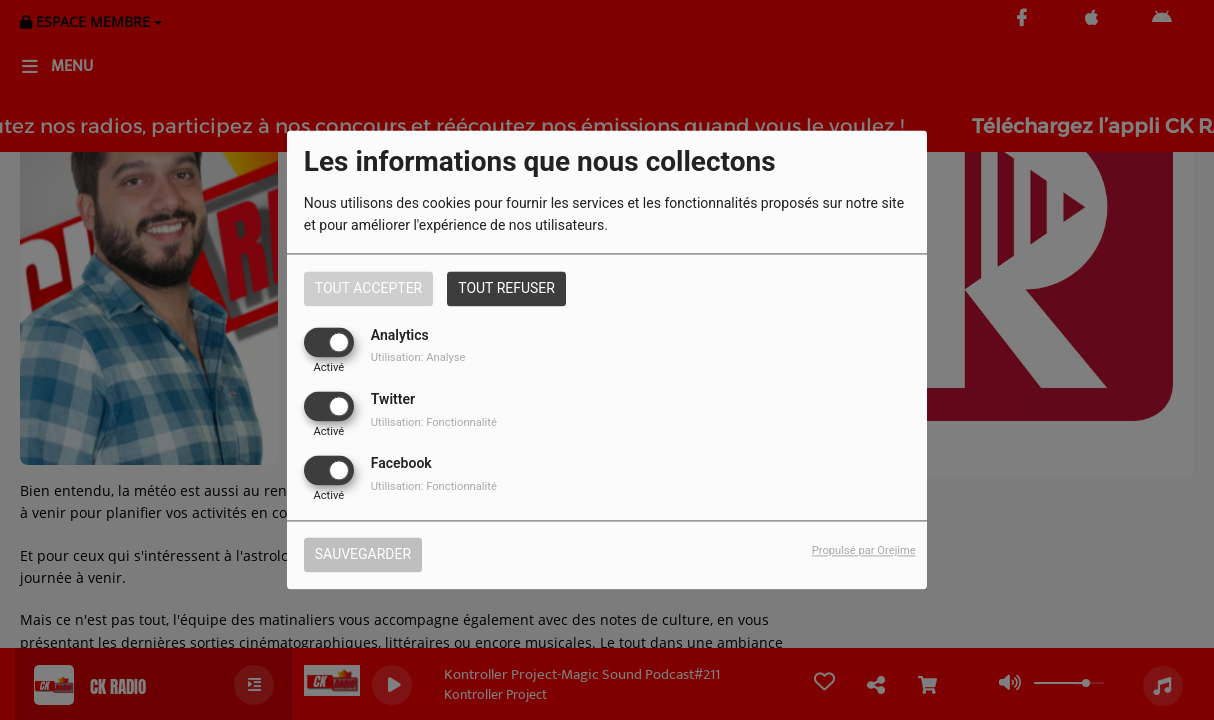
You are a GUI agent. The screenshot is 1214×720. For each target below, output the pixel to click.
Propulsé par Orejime (864, 551)
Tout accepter (368, 288)
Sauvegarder (363, 555)
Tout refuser (506, 288)
